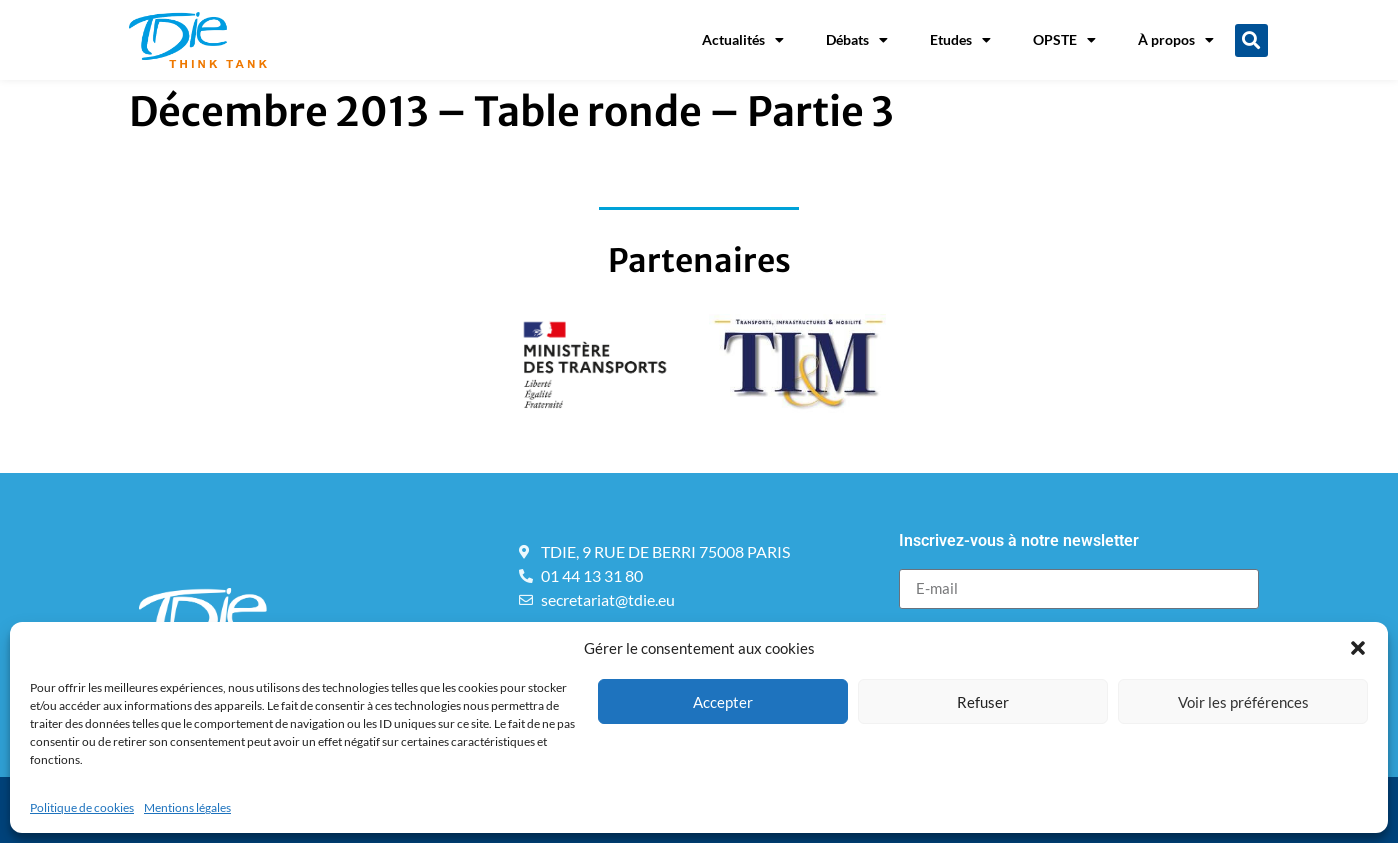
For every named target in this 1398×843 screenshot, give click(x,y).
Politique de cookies (82, 807)
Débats (857, 40)
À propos (1176, 40)
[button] (1358, 648)
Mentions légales (187, 807)
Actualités (743, 40)
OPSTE (1064, 40)
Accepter (723, 702)
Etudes (960, 40)
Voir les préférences (1243, 702)
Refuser (983, 702)
